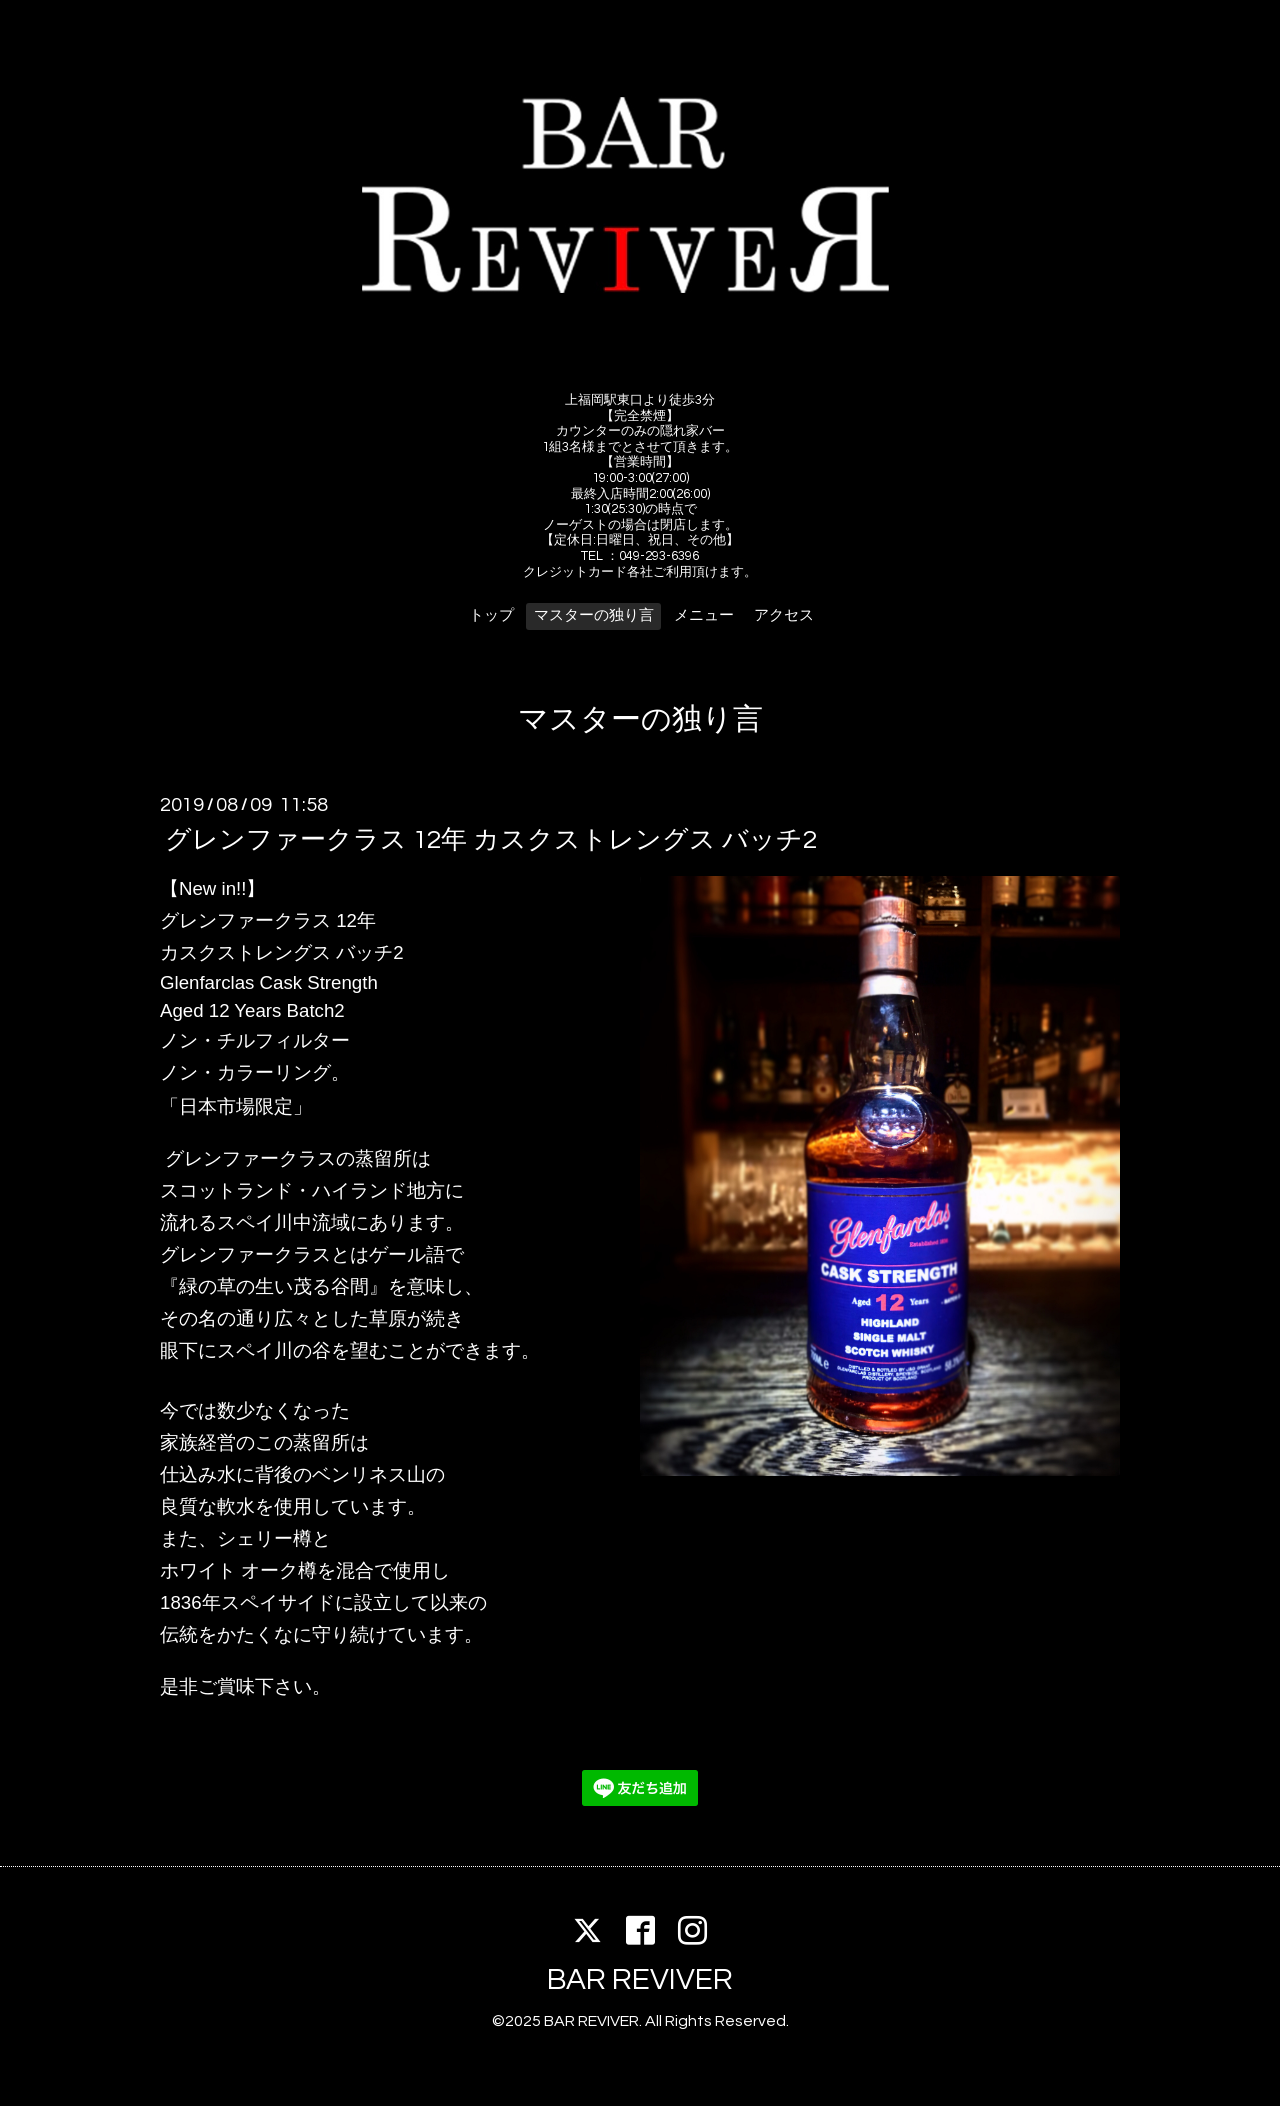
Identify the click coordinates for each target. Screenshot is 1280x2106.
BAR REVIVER (640, 1979)
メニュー (704, 615)
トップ (491, 615)
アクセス (784, 615)
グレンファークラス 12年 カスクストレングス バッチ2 (491, 840)
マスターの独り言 (594, 615)
